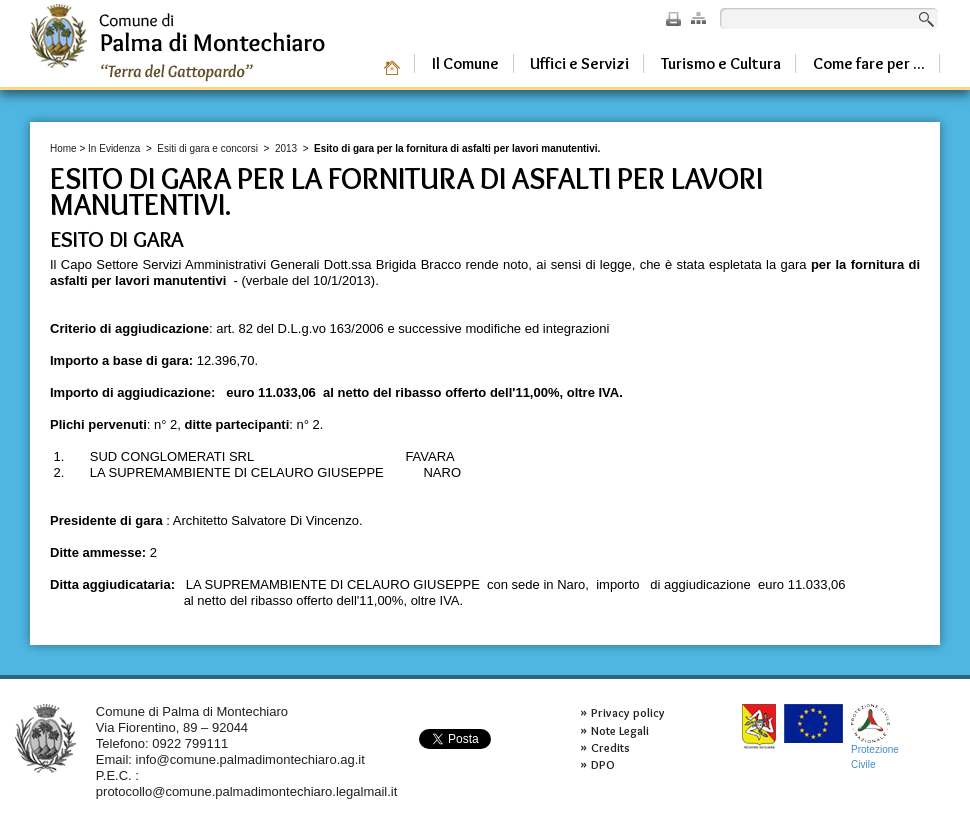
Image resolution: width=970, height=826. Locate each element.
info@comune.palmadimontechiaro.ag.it (250, 759)
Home (63, 148)
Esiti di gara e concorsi (207, 148)
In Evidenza (114, 148)
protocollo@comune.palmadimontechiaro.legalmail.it (247, 791)
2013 (286, 148)
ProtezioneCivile (875, 736)
